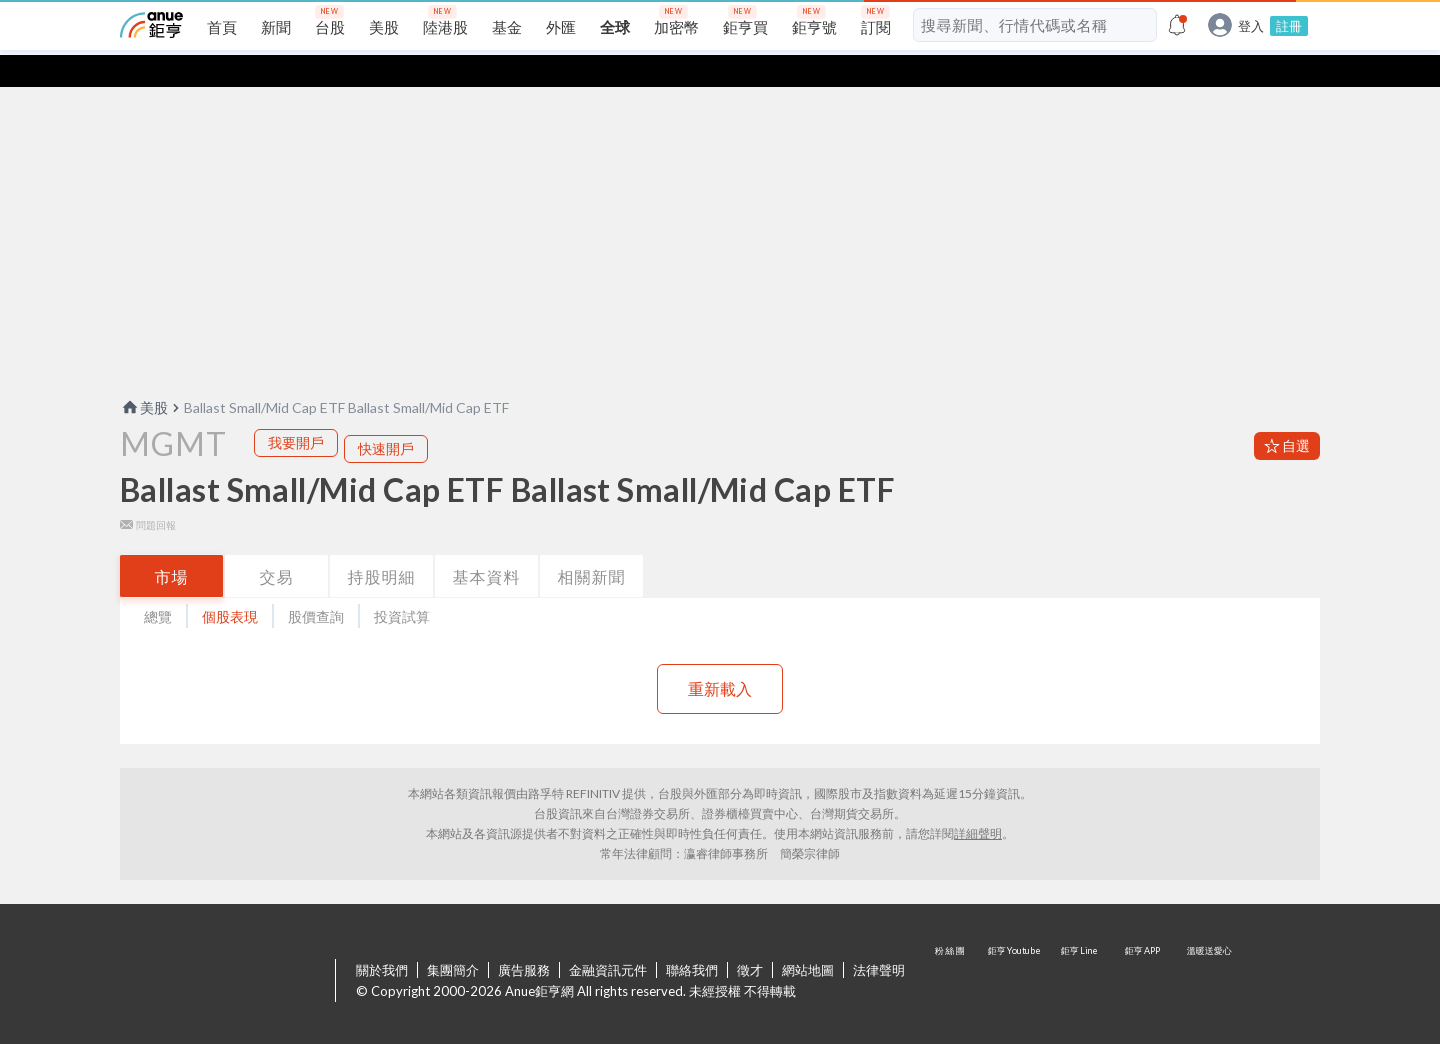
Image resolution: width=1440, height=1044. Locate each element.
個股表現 (230, 584)
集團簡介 (453, 938)
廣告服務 (524, 938)
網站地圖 (808, 938)
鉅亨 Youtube (1016, 950)
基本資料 (487, 544)
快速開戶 (386, 416)
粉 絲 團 (952, 950)
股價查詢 (316, 584)
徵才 (750, 938)
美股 (144, 375)
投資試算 (402, 584)
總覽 (158, 584)
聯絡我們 (692, 938)
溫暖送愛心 (1208, 950)
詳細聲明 (978, 801)
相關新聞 (592, 544)
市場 (172, 544)
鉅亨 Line (1080, 950)
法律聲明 (879, 938)
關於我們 (382, 938)
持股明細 (382, 544)
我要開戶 (296, 410)
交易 (277, 544)
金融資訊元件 (608, 938)
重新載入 (720, 656)
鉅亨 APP (1144, 950)
